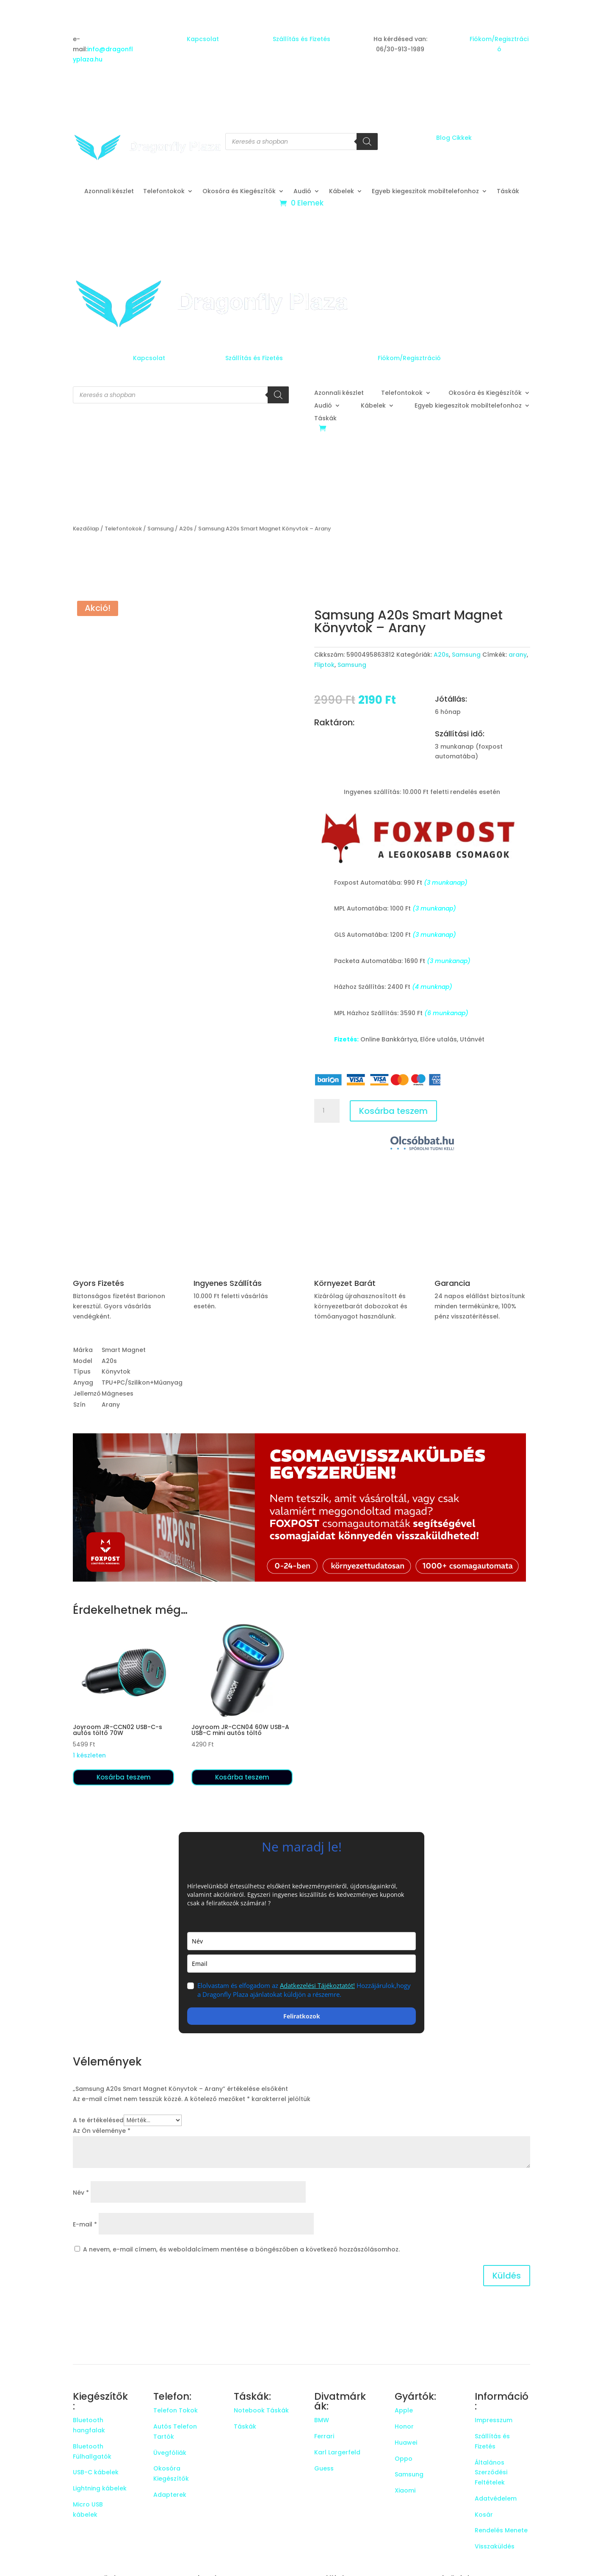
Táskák (508, 191)
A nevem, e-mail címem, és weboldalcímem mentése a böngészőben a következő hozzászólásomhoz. (241, 2249)
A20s (186, 529)
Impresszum (493, 2420)
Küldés (506, 2276)
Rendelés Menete (501, 2530)
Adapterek (169, 2494)
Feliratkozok (301, 2016)
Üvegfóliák (169, 2452)
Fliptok (324, 665)
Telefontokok (164, 191)
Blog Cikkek (454, 137)
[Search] (367, 141)
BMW (321, 2420)
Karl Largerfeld (337, 2452)
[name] (301, 1941)
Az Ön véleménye (101, 2130)
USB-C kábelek (96, 2472)
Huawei (406, 2442)
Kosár (484, 2514)
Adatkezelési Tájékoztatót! (317, 1985)
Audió (302, 191)
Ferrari (324, 2436)
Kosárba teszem (393, 1111)
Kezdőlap (86, 529)
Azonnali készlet (109, 191)
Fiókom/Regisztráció (409, 358)
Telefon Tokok (175, 2410)
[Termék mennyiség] (327, 1111)
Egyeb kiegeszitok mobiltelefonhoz (425, 191)
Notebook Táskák (261, 2410)
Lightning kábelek (100, 2488)
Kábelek (341, 191)
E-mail (85, 2224)
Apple (404, 2410)
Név (81, 2192)
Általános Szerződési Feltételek (491, 2472)
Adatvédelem (496, 2498)
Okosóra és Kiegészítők (239, 191)
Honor (404, 2426)
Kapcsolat (203, 39)
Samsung (160, 529)
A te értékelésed (98, 2120)
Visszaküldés (494, 2546)
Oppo (403, 2458)
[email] (301, 1963)
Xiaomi (405, 2490)
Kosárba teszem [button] (124, 1777)
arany (518, 654)
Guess (324, 2468)
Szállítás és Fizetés (301, 39)
